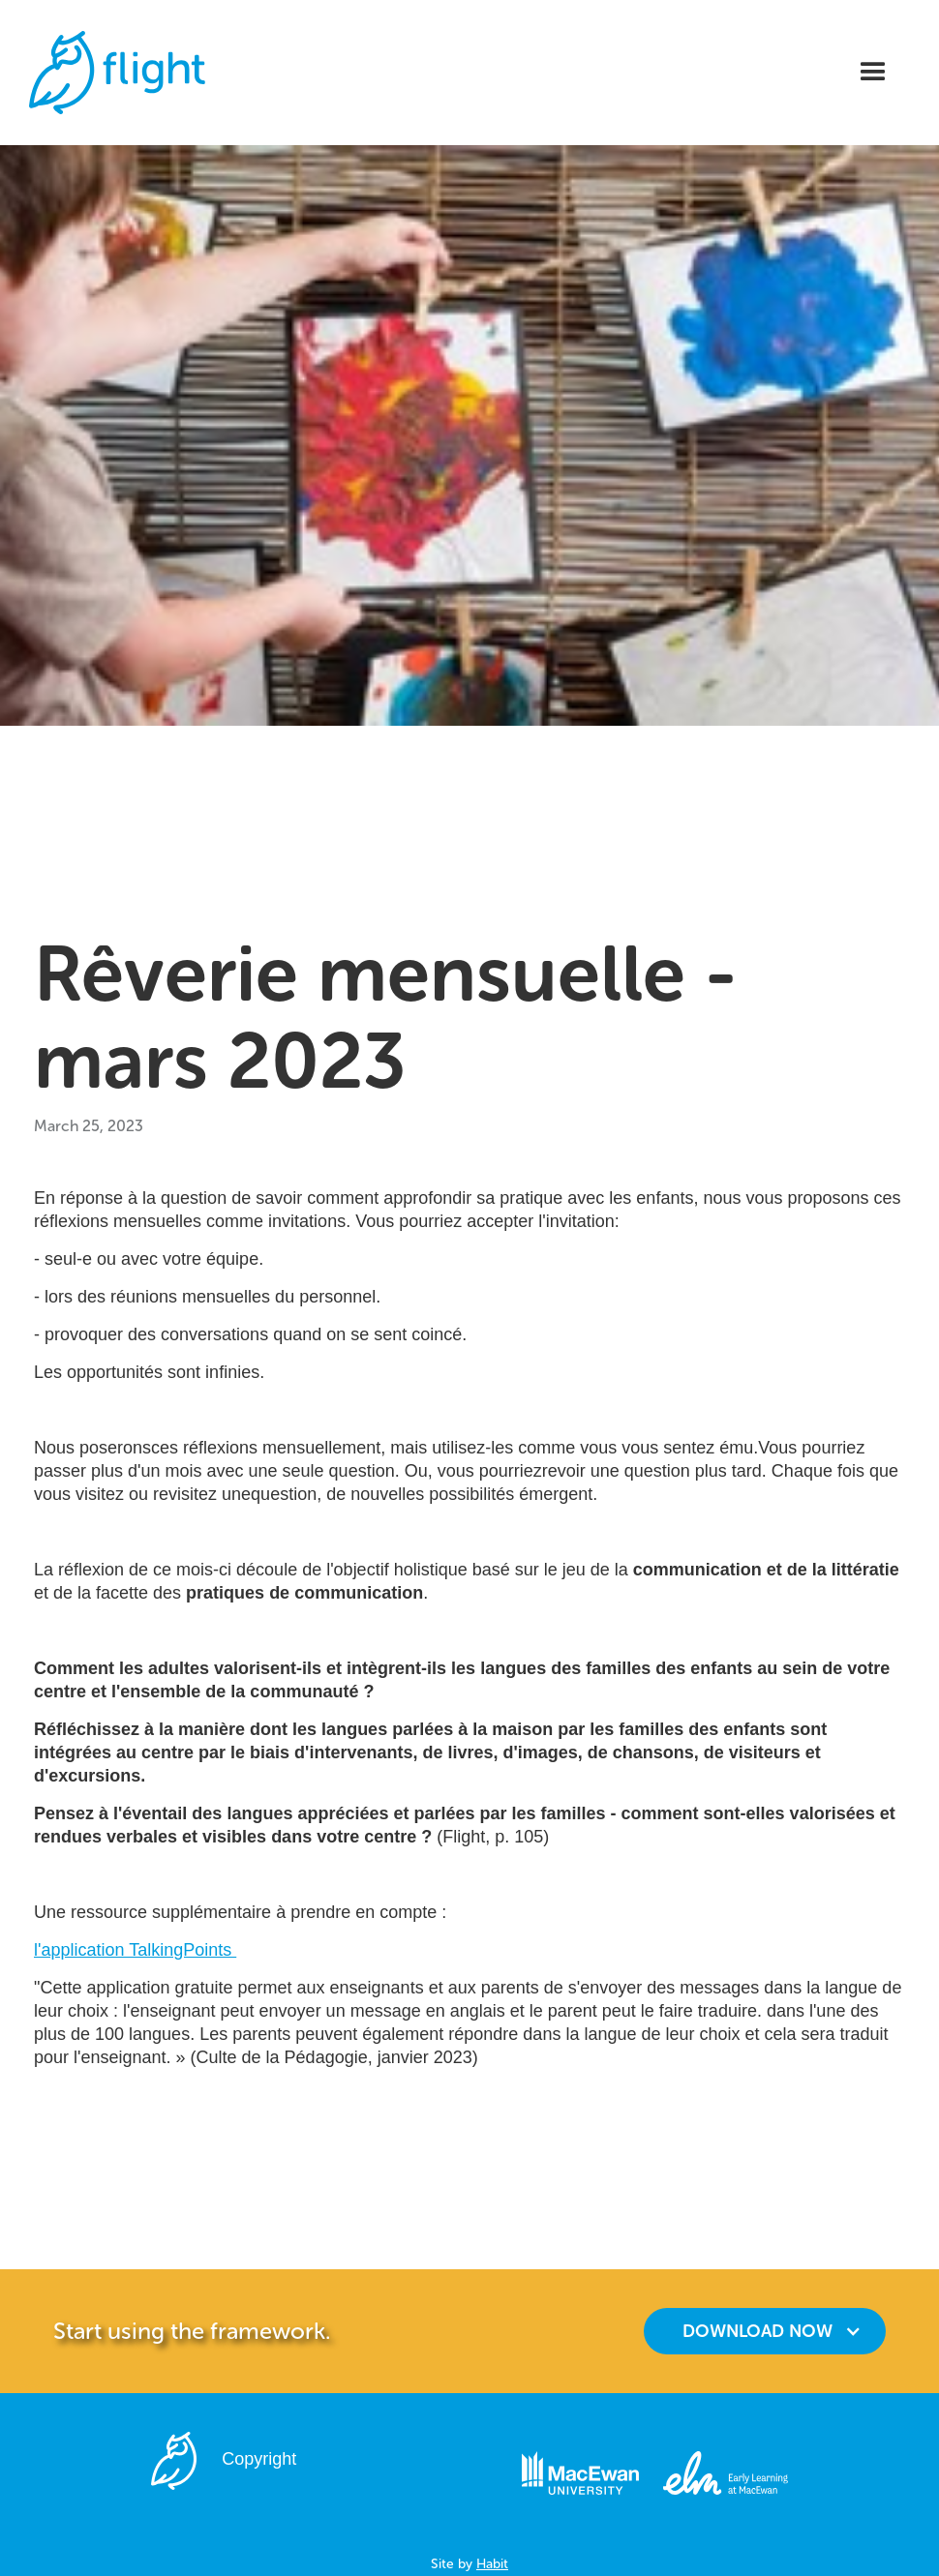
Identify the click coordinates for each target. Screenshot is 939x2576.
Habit (492, 2564)
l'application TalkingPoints (135, 1950)
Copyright (259, 2459)
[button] (873, 72)
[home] (117, 72)
